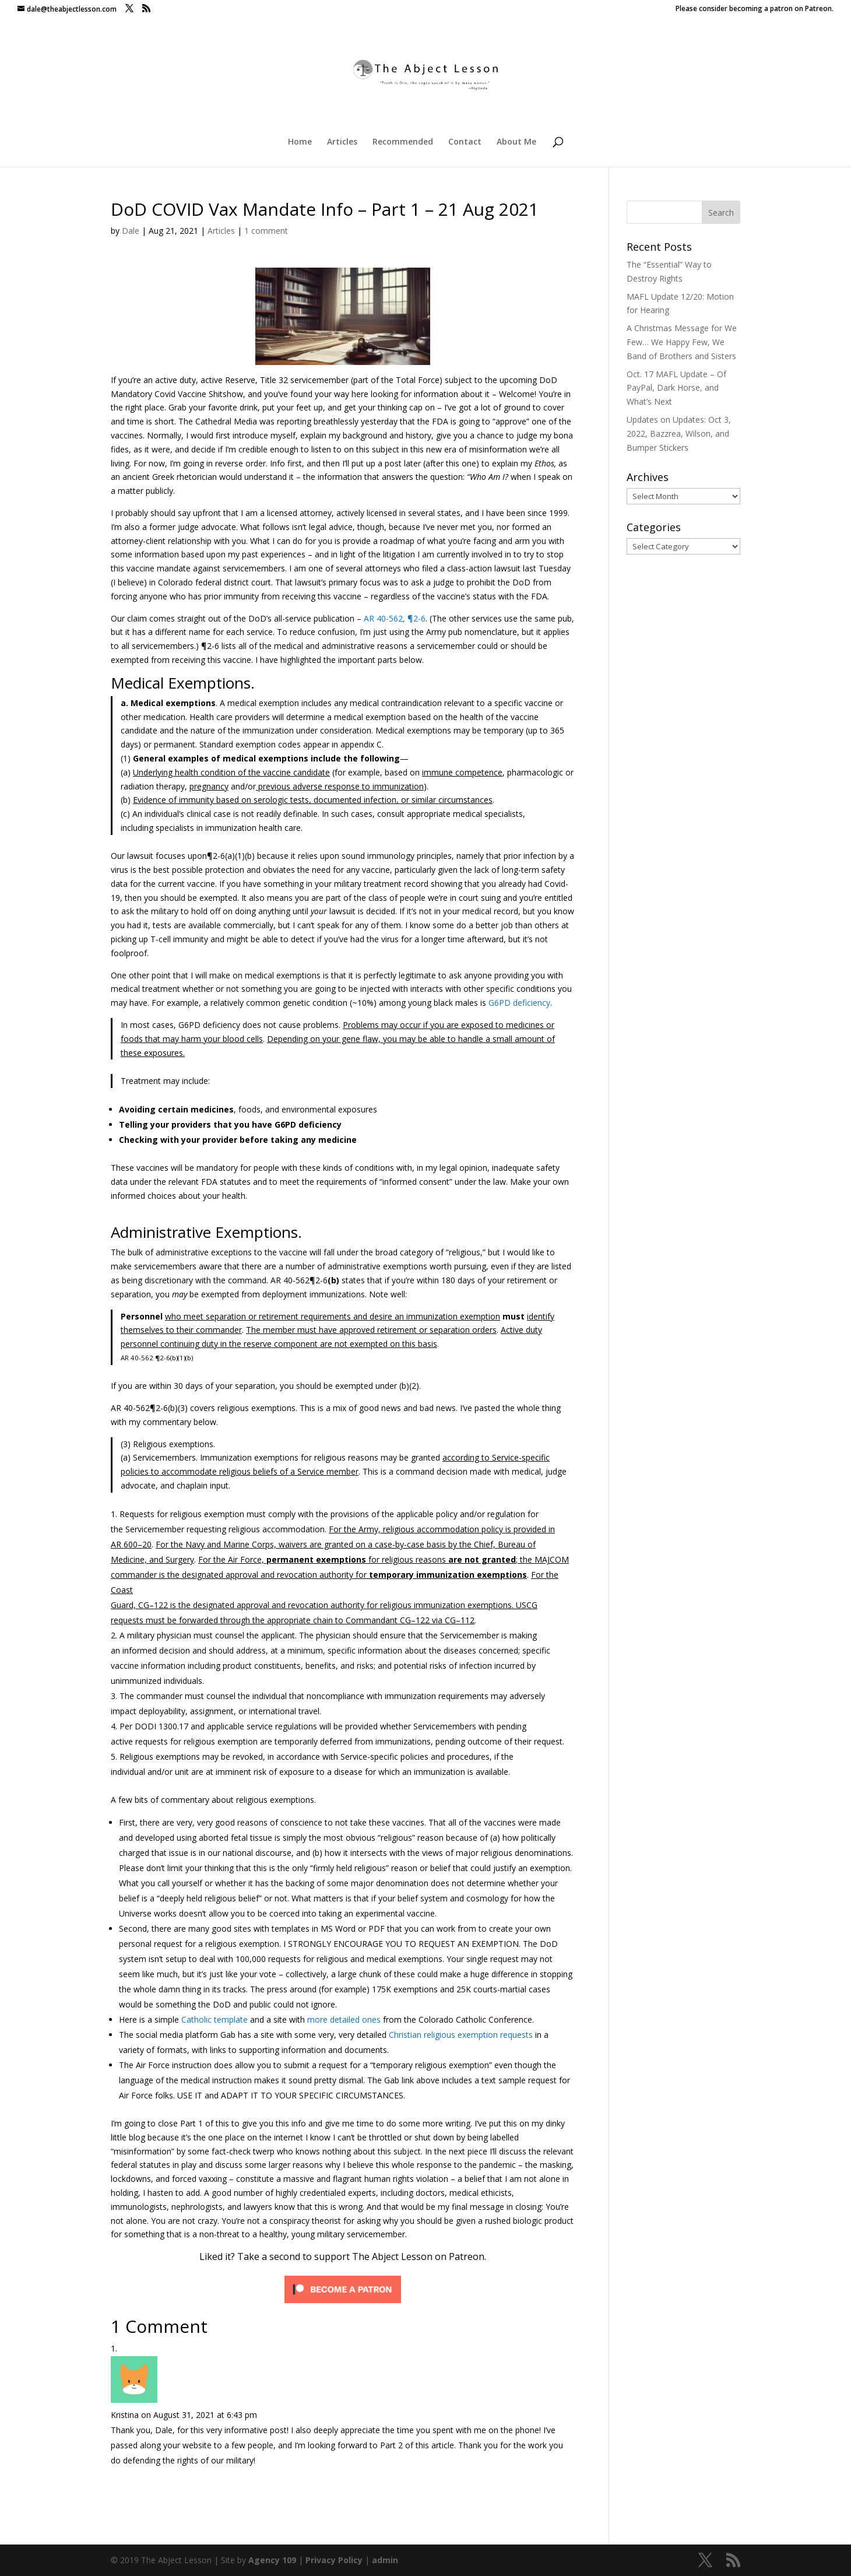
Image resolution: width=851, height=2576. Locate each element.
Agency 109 (272, 2560)
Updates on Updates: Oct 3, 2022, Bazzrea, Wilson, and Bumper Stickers (679, 433)
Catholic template (214, 2019)
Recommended (402, 142)
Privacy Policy (334, 2560)
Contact (464, 142)
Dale (130, 230)
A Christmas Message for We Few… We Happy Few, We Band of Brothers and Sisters (682, 342)
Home (300, 142)
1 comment (266, 230)
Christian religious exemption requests (461, 2034)
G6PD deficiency (519, 1002)
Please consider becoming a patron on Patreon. (755, 9)
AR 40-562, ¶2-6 (395, 618)
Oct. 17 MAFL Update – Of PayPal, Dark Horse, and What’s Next (676, 388)
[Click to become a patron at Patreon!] (342, 2301)
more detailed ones (344, 2019)
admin (385, 2560)
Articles (342, 142)
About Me (516, 142)
